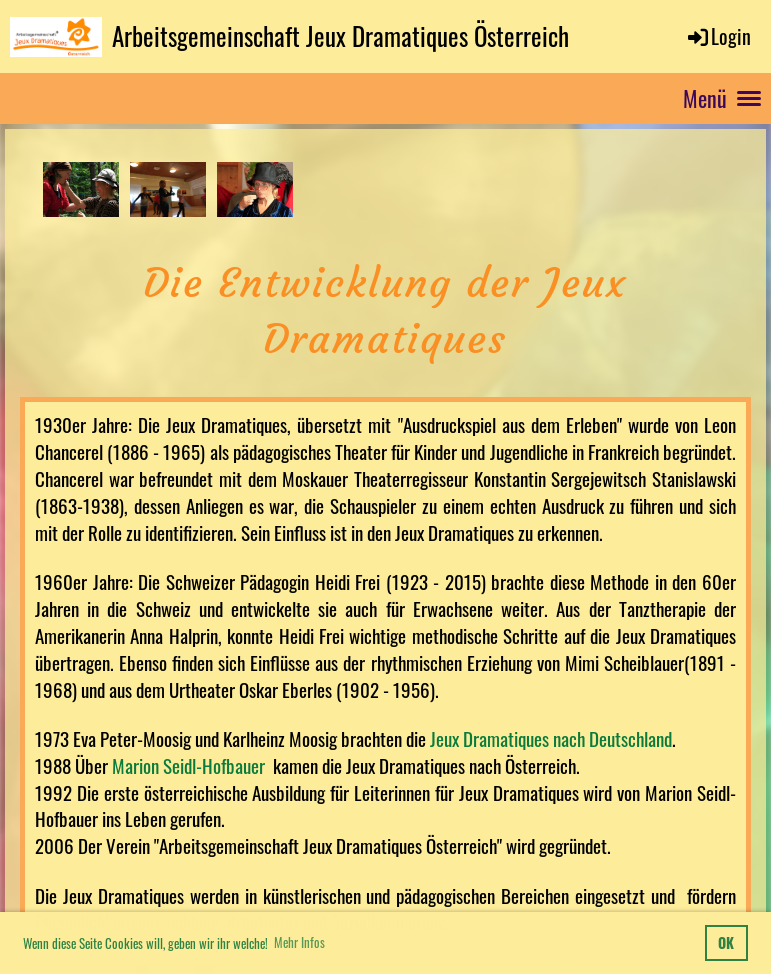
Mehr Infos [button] (299, 942)
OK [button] (726, 942)
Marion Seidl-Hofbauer (190, 765)
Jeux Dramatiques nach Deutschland (551, 738)
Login (718, 36)
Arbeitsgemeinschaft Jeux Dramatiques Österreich (340, 35)
